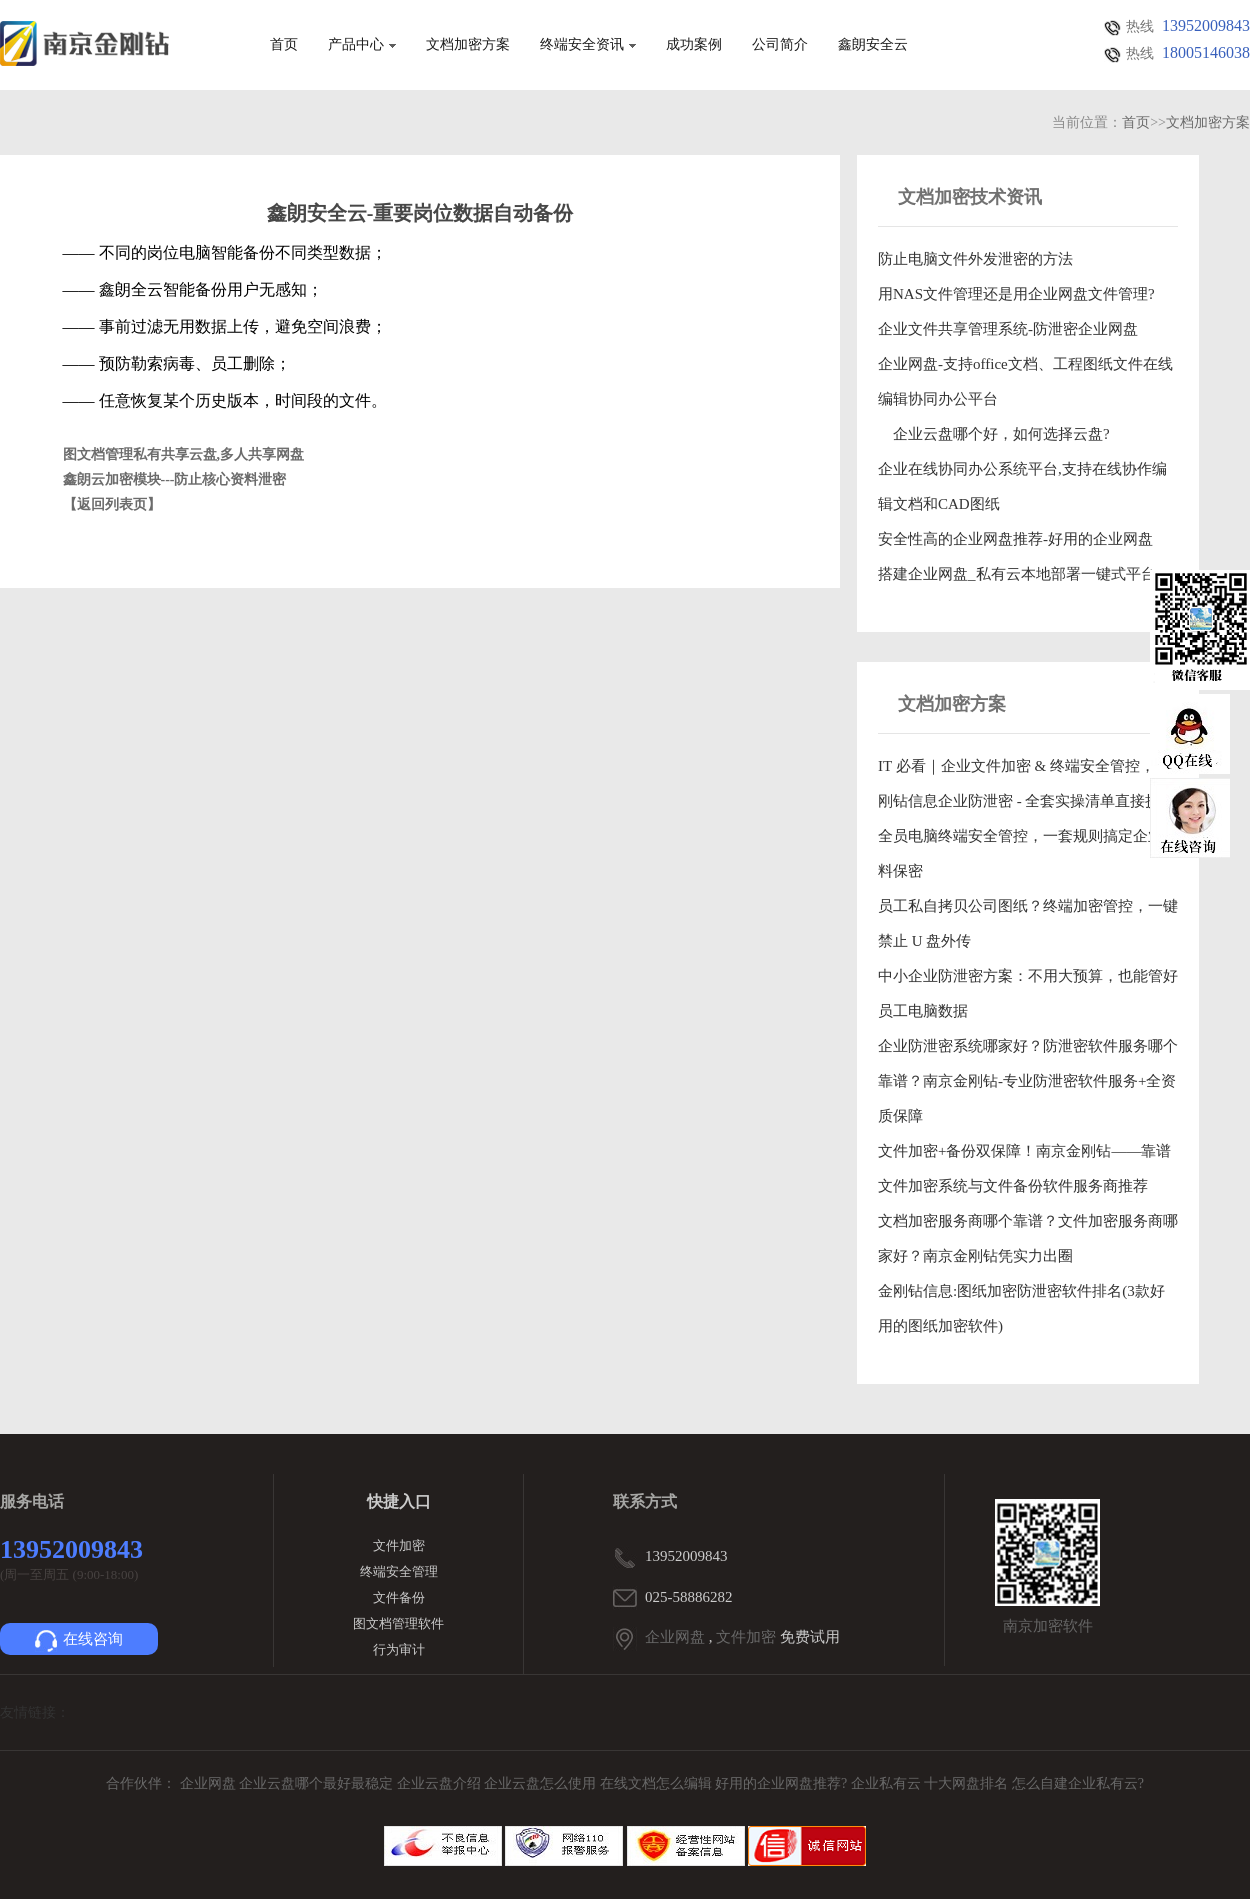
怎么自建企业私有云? (1078, 1783)
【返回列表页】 (112, 504)
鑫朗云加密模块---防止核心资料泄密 (175, 479)
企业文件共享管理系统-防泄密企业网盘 (1008, 329)
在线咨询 (79, 1641)
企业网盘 (675, 1637)
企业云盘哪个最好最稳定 (318, 1783)
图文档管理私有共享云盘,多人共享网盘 (184, 454)
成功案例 (694, 45)
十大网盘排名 (966, 1783)
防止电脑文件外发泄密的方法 (975, 259)
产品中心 (362, 45)
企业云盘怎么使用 (542, 1783)
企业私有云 (888, 1783)
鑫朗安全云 (873, 45)
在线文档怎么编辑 (656, 1783)
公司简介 (780, 45)
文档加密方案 (468, 45)
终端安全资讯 (588, 45)
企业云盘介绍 (441, 1783)
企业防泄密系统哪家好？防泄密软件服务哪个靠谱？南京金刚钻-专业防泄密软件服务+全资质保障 (1028, 1081)
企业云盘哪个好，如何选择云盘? (994, 434)
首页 (284, 45)
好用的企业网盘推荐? (783, 1783)
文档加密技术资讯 (970, 197)
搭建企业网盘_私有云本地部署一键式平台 (1017, 574)
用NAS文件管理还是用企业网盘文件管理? (1016, 294)
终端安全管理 (399, 1571)
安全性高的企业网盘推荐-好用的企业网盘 (1015, 539)
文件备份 (399, 1597)
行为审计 (399, 1649)
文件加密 (399, 1545)
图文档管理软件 (398, 1623)
